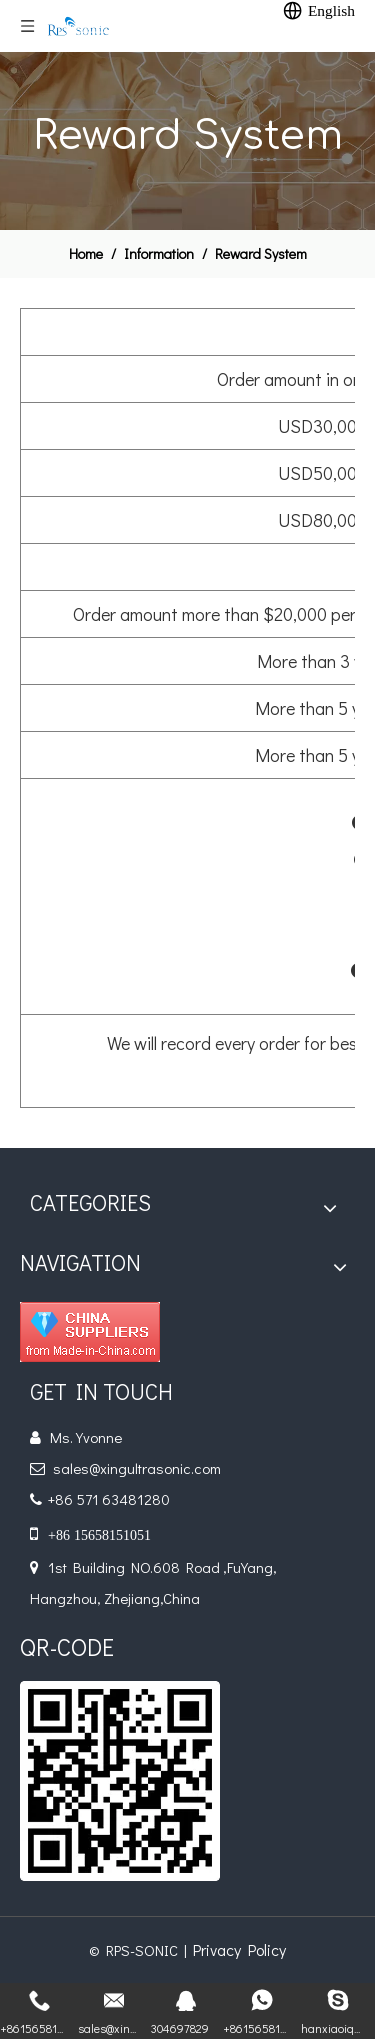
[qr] (120, 1781)
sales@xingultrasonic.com (137, 1468)
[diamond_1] (90, 1332)
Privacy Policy (239, 1949)
